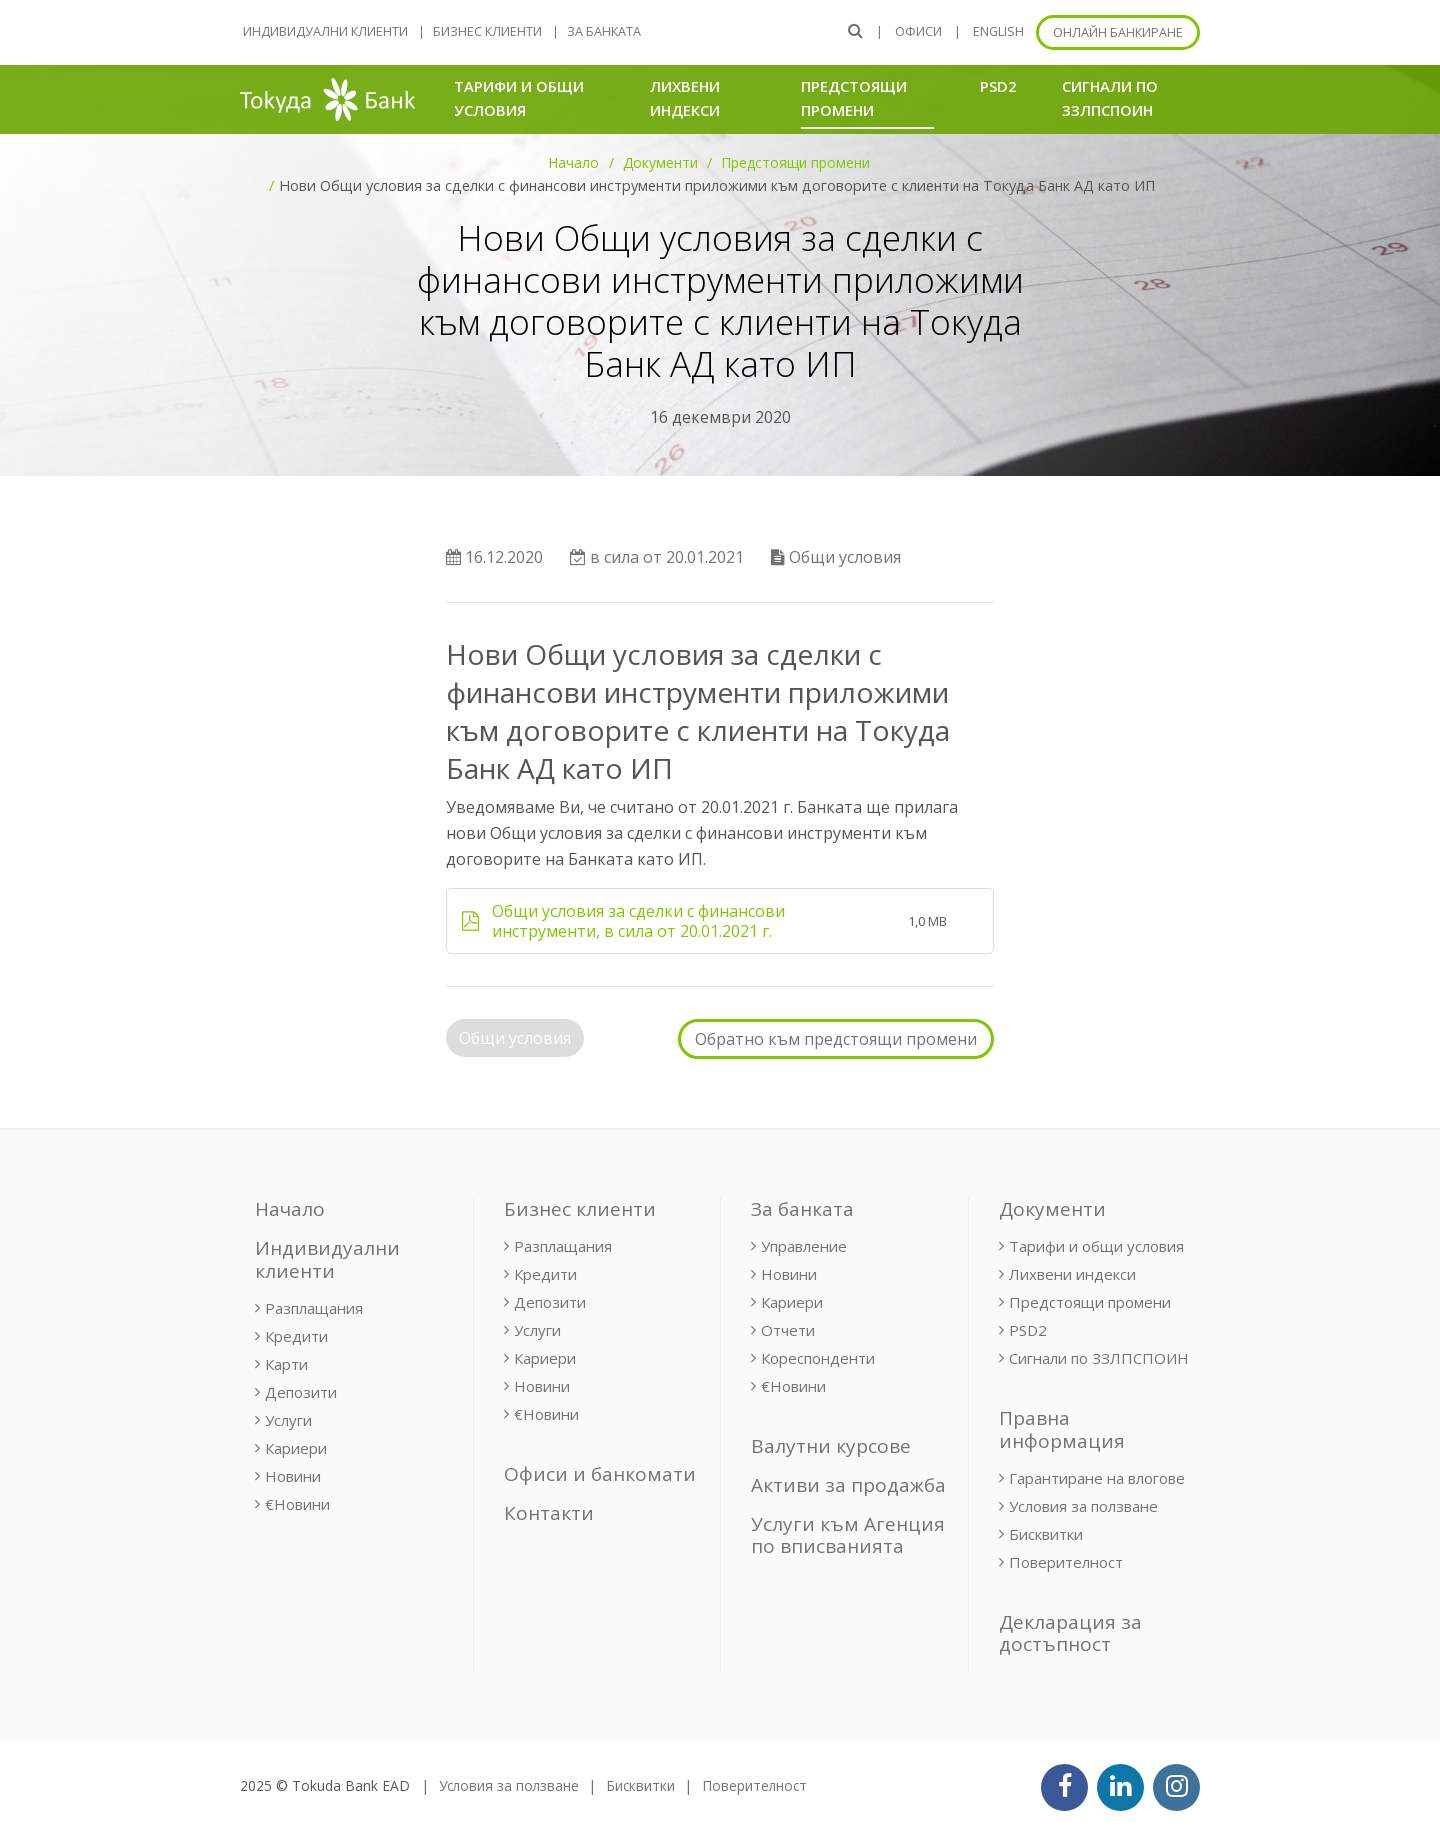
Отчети (788, 1330)
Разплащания (314, 1308)
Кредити (296, 1336)
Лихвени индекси (685, 98)
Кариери (296, 1448)
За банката (604, 31)
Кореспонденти (818, 1358)
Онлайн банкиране (1118, 32)
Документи (660, 162)
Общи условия (515, 1038)
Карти (286, 1364)
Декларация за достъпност (1070, 1633)
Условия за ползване (1083, 1506)
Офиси (918, 31)
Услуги (288, 1420)
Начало (573, 162)
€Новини (297, 1504)
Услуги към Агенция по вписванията (848, 1535)
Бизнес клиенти (487, 31)
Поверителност (1066, 1562)
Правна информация (1062, 1429)
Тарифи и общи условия (519, 98)
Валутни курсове (831, 1446)
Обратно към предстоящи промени (836, 1039)
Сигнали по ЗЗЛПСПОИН (1110, 98)
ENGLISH (998, 31)
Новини (293, 1476)
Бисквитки (1046, 1534)
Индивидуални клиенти (325, 31)
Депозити (301, 1392)
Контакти (549, 1513)
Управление (804, 1246)
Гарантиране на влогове (1097, 1478)
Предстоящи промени (868, 98)
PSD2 (998, 86)
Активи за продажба (848, 1485)
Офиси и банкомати (600, 1474)
